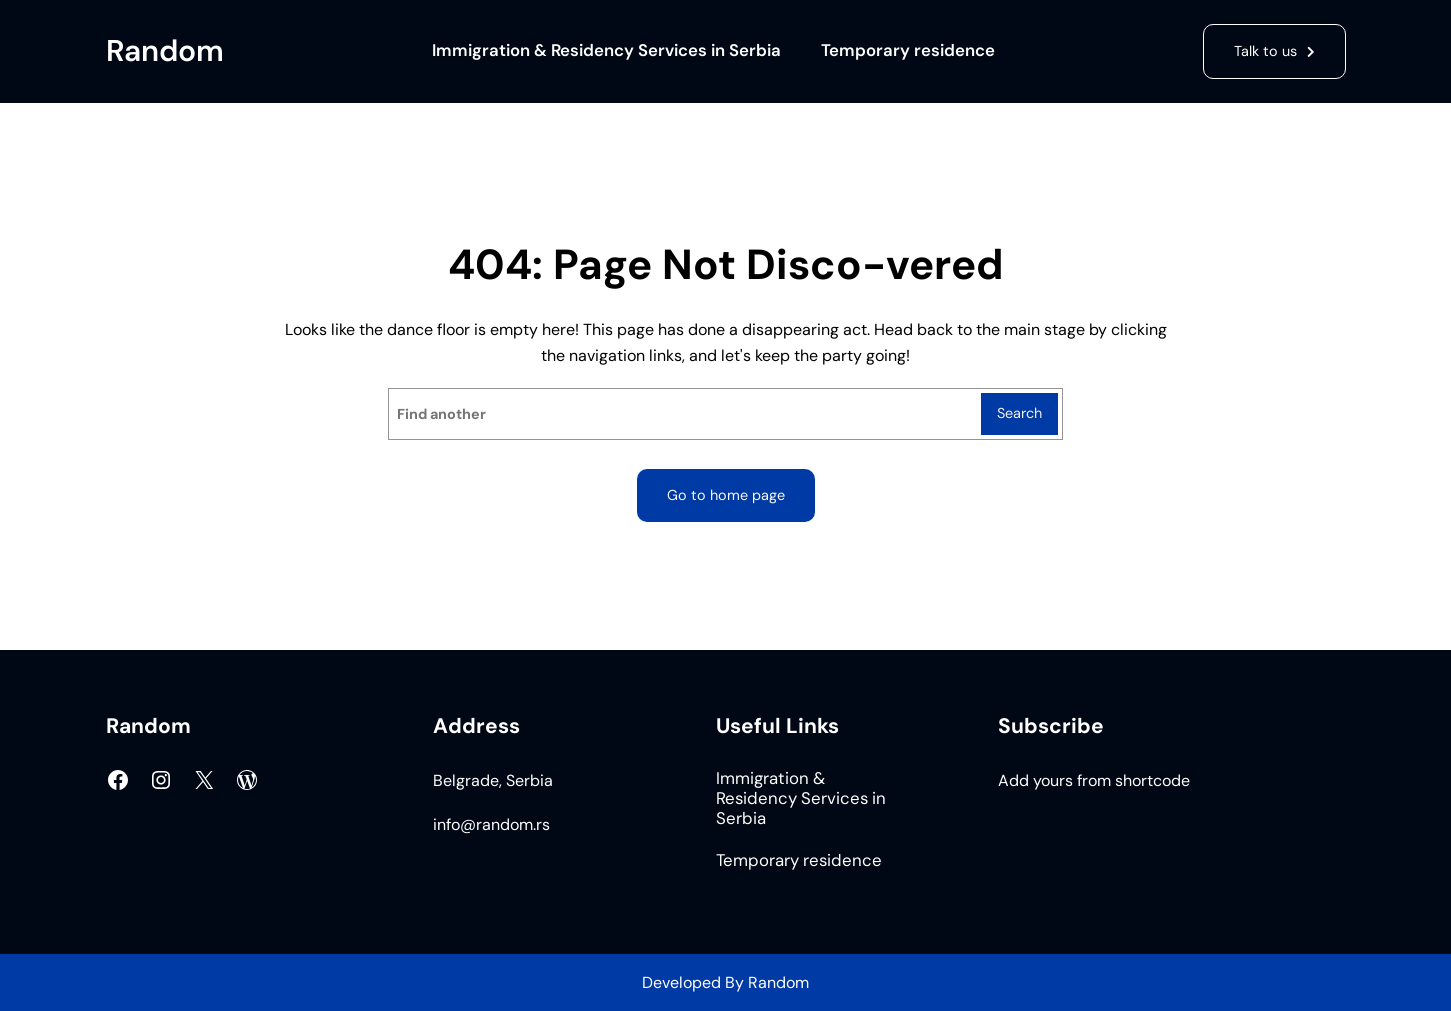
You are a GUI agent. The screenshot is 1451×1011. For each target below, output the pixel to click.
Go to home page (726, 495)
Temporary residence (908, 50)
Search (1019, 413)
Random (165, 50)
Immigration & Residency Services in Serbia (606, 50)
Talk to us (1265, 51)
